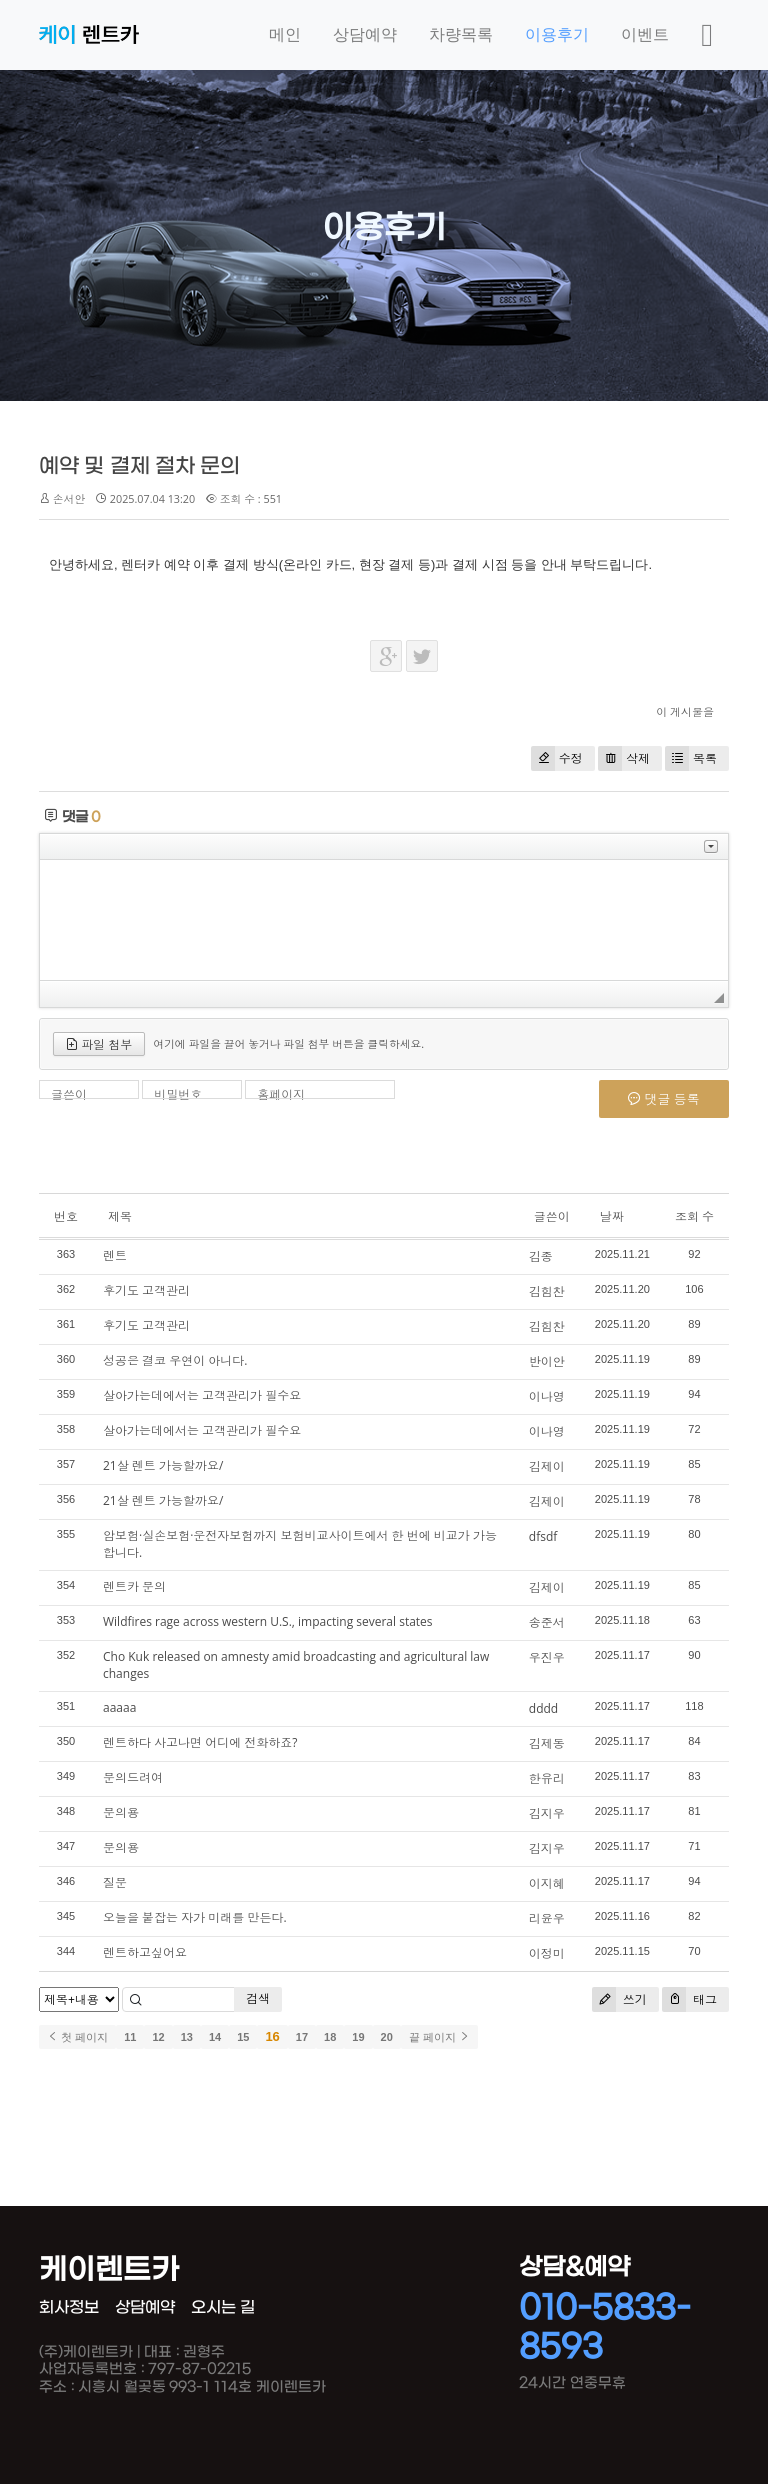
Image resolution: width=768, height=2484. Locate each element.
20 (387, 2037)
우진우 (547, 1657)
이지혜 (547, 1883)
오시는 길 (223, 2307)
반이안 (547, 1361)
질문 (115, 1882)
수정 (557, 758)
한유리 (547, 1778)
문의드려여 (133, 1777)
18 (330, 2037)
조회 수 (694, 1216)
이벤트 (645, 34)
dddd (543, 1708)
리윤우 (547, 1918)
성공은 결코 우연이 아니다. (175, 1360)
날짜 (612, 1216)
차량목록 (461, 34)
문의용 (121, 1812)
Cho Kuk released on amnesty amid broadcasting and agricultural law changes (296, 1665)
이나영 (547, 1396)
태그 (689, 1999)
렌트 (115, 1255)
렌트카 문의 (134, 1586)
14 (215, 2037)
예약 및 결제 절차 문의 (139, 466)
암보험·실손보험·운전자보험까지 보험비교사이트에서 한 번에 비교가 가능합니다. (300, 1544)
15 (243, 2037)
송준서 (547, 1622)
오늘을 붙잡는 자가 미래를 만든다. (195, 1917)
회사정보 (69, 2307)
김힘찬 (547, 1291)
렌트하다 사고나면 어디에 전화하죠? (200, 1742)
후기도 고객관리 (146, 1290)
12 (158, 2037)
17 (302, 2037)
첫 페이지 (77, 2037)
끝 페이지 (439, 2037)
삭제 (624, 758)
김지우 (547, 1813)
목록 (691, 758)
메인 (285, 34)
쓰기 (619, 1999)
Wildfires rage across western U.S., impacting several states (268, 1621)
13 (187, 2037)
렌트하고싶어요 (145, 1952)
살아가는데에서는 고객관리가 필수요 (202, 1395)
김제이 (547, 1466)
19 (358, 2037)
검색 (258, 1998)
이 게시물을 (685, 711)
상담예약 (365, 34)
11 (130, 2037)
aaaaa (119, 1707)
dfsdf (543, 1536)
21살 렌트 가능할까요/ (163, 1465)
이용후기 (557, 34)
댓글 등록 (664, 1099)
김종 (541, 1256)
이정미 (547, 1953)
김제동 (547, 1743)
